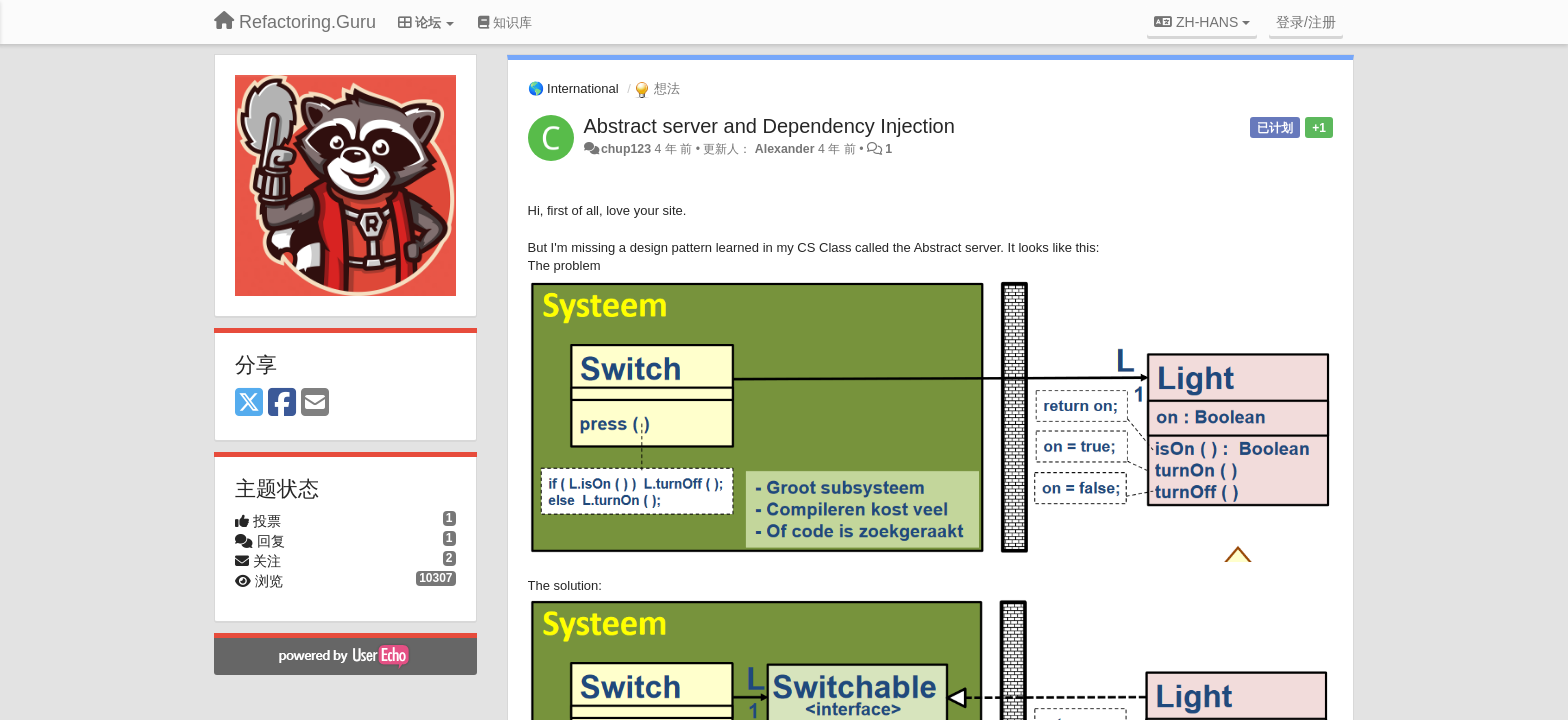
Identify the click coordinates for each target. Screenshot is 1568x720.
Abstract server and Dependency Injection (769, 126)
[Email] (315, 403)
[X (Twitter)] (249, 403)
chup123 (626, 149)
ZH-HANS (1202, 22)
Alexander (785, 149)
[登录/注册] (1306, 22)
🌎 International (573, 88)
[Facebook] (282, 403)
